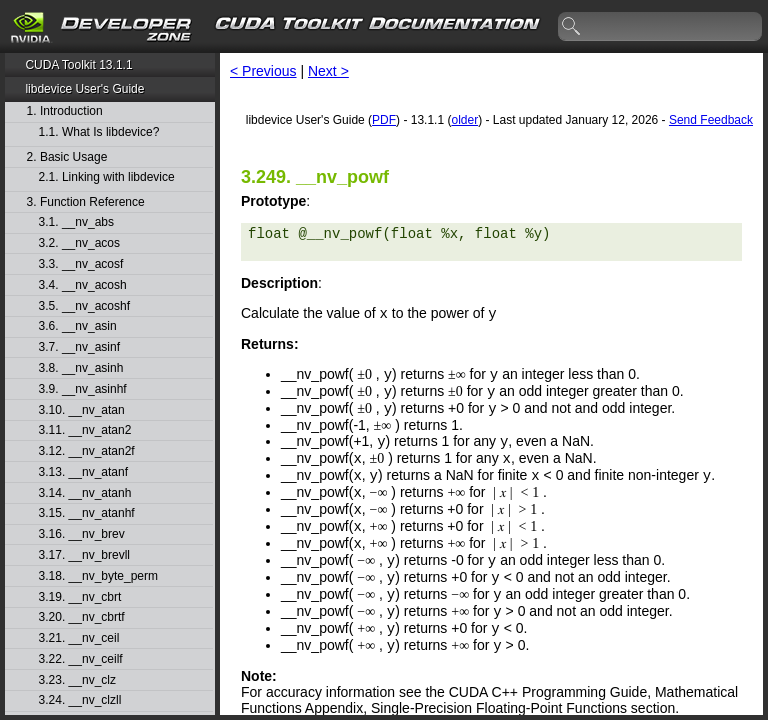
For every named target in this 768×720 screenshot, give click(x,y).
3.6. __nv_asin (78, 326)
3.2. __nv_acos (79, 243)
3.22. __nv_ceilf (81, 659)
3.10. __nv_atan (82, 410)
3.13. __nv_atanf (83, 472)
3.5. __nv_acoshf (84, 306)
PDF (384, 120)
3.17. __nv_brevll (84, 555)
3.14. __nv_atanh (85, 493)
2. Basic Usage (67, 157)
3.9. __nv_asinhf (83, 389)
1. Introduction (65, 111)
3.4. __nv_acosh (83, 285)
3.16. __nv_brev (82, 534)
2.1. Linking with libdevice (107, 177)
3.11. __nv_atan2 (85, 430)
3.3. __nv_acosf (81, 264)
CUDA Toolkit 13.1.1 (78, 65)
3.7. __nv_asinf (79, 347)
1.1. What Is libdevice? (99, 132)
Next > (328, 71)
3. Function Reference (86, 202)
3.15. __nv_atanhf (87, 513)
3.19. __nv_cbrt (80, 597)
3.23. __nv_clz (77, 680)
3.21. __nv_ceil (79, 638)
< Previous (263, 71)
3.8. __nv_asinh (81, 368)
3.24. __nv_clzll (80, 700)
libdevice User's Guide (84, 89)
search (572, 27)
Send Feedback (711, 120)
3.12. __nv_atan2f (87, 451)
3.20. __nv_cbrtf (82, 617)
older (464, 120)
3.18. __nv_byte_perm (98, 576)
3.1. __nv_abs (76, 222)
